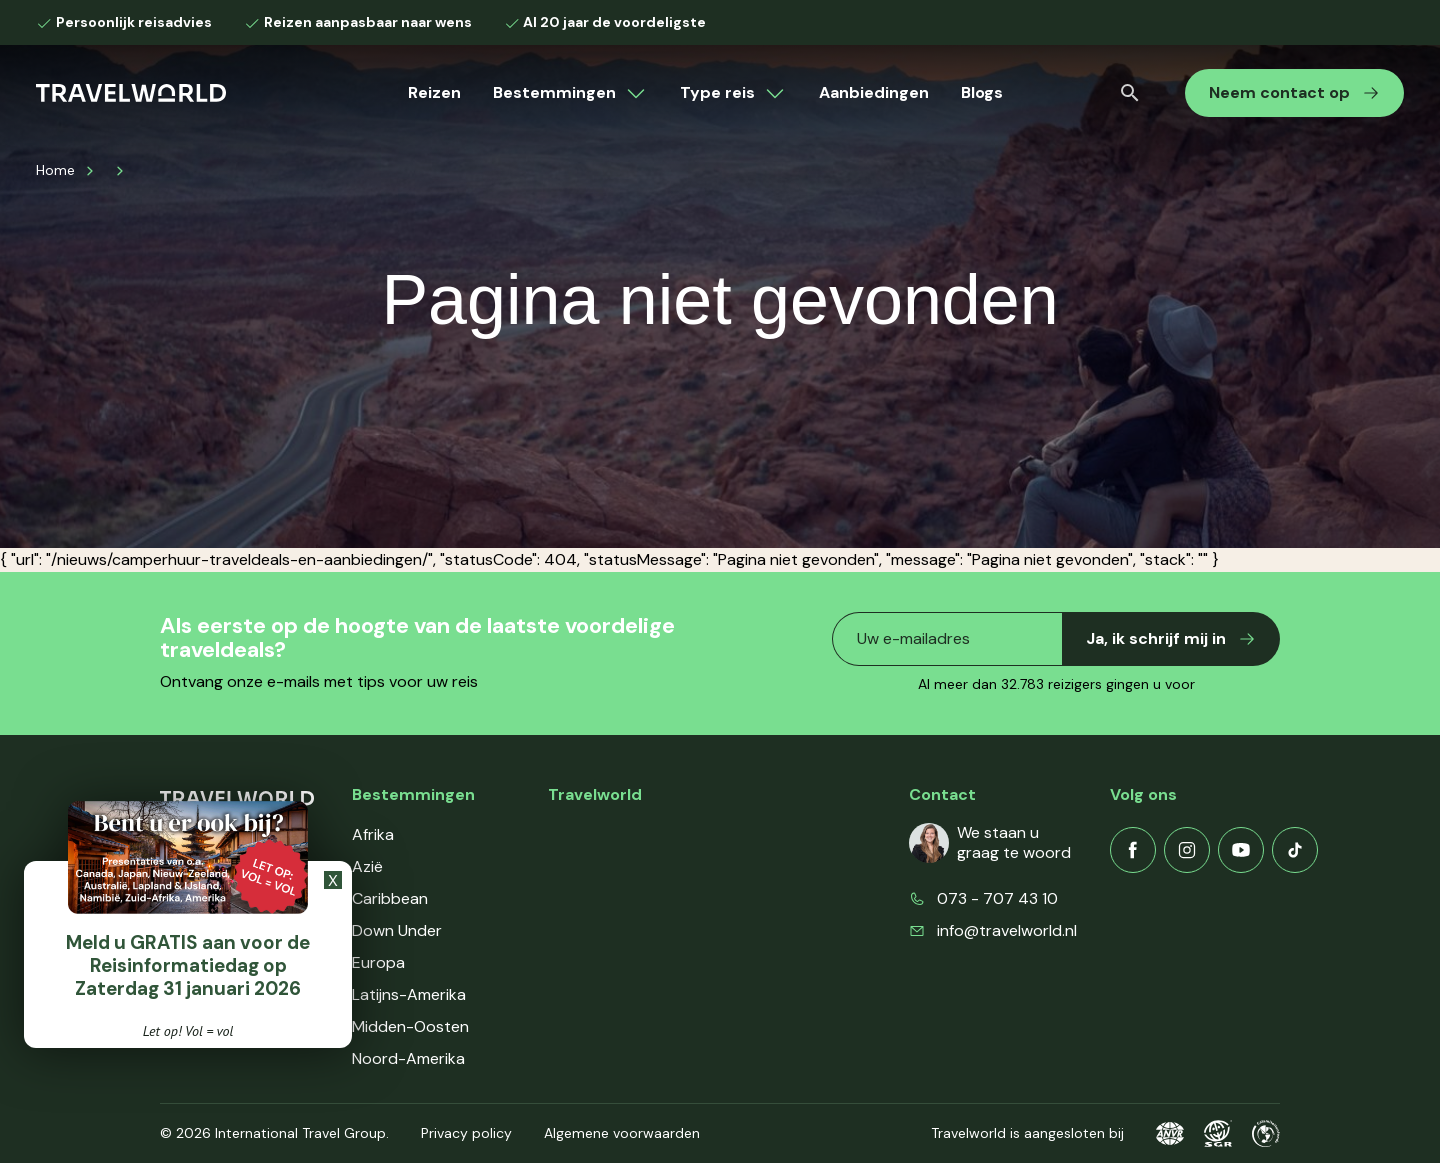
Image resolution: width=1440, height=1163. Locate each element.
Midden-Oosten (410, 1026)
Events (573, 962)
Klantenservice (601, 866)
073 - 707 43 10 (997, 898)
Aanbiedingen (874, 92)
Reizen (434, 92)
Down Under (397, 930)
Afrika (373, 834)
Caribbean (390, 898)
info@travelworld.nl (1007, 930)
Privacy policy (466, 1133)
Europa (378, 962)
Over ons (581, 834)
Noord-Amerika (408, 1058)
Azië (367, 866)
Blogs (982, 92)
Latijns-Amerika (409, 994)
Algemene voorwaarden (622, 1133)
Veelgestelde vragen (622, 898)
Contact (579, 930)
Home (55, 170)
